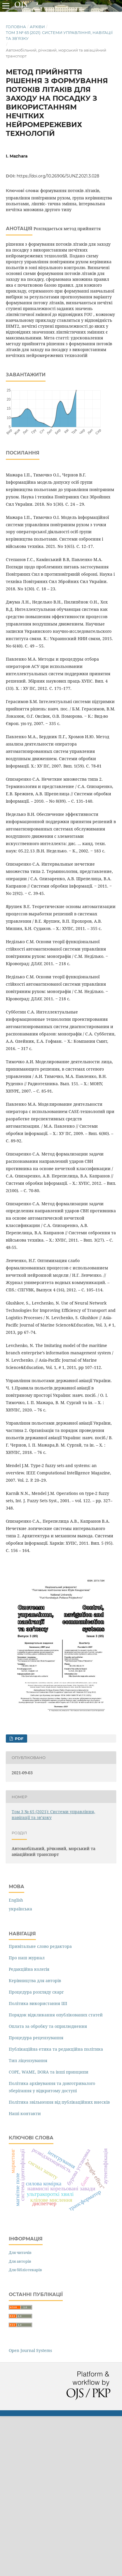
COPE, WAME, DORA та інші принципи (48, 2072)
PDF (18, 1738)
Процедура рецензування (36, 2037)
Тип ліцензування (28, 2060)
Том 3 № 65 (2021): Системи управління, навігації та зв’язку (59, 35)
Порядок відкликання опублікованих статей (56, 2015)
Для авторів (20, 2261)
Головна (16, 26)
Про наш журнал (27, 1957)
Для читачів (20, 2252)
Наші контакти (25, 2113)
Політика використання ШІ (38, 2003)
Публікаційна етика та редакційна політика (56, 2049)
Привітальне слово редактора (40, 1946)
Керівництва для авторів (35, 1980)
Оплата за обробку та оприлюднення (48, 2026)
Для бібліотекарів (25, 2269)
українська (20, 1909)
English (16, 1900)
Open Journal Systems (30, 2350)
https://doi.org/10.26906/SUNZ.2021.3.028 (58, 176)
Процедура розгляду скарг (36, 1992)
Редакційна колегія (29, 1969)
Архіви (37, 26)
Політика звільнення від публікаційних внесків (59, 2102)
